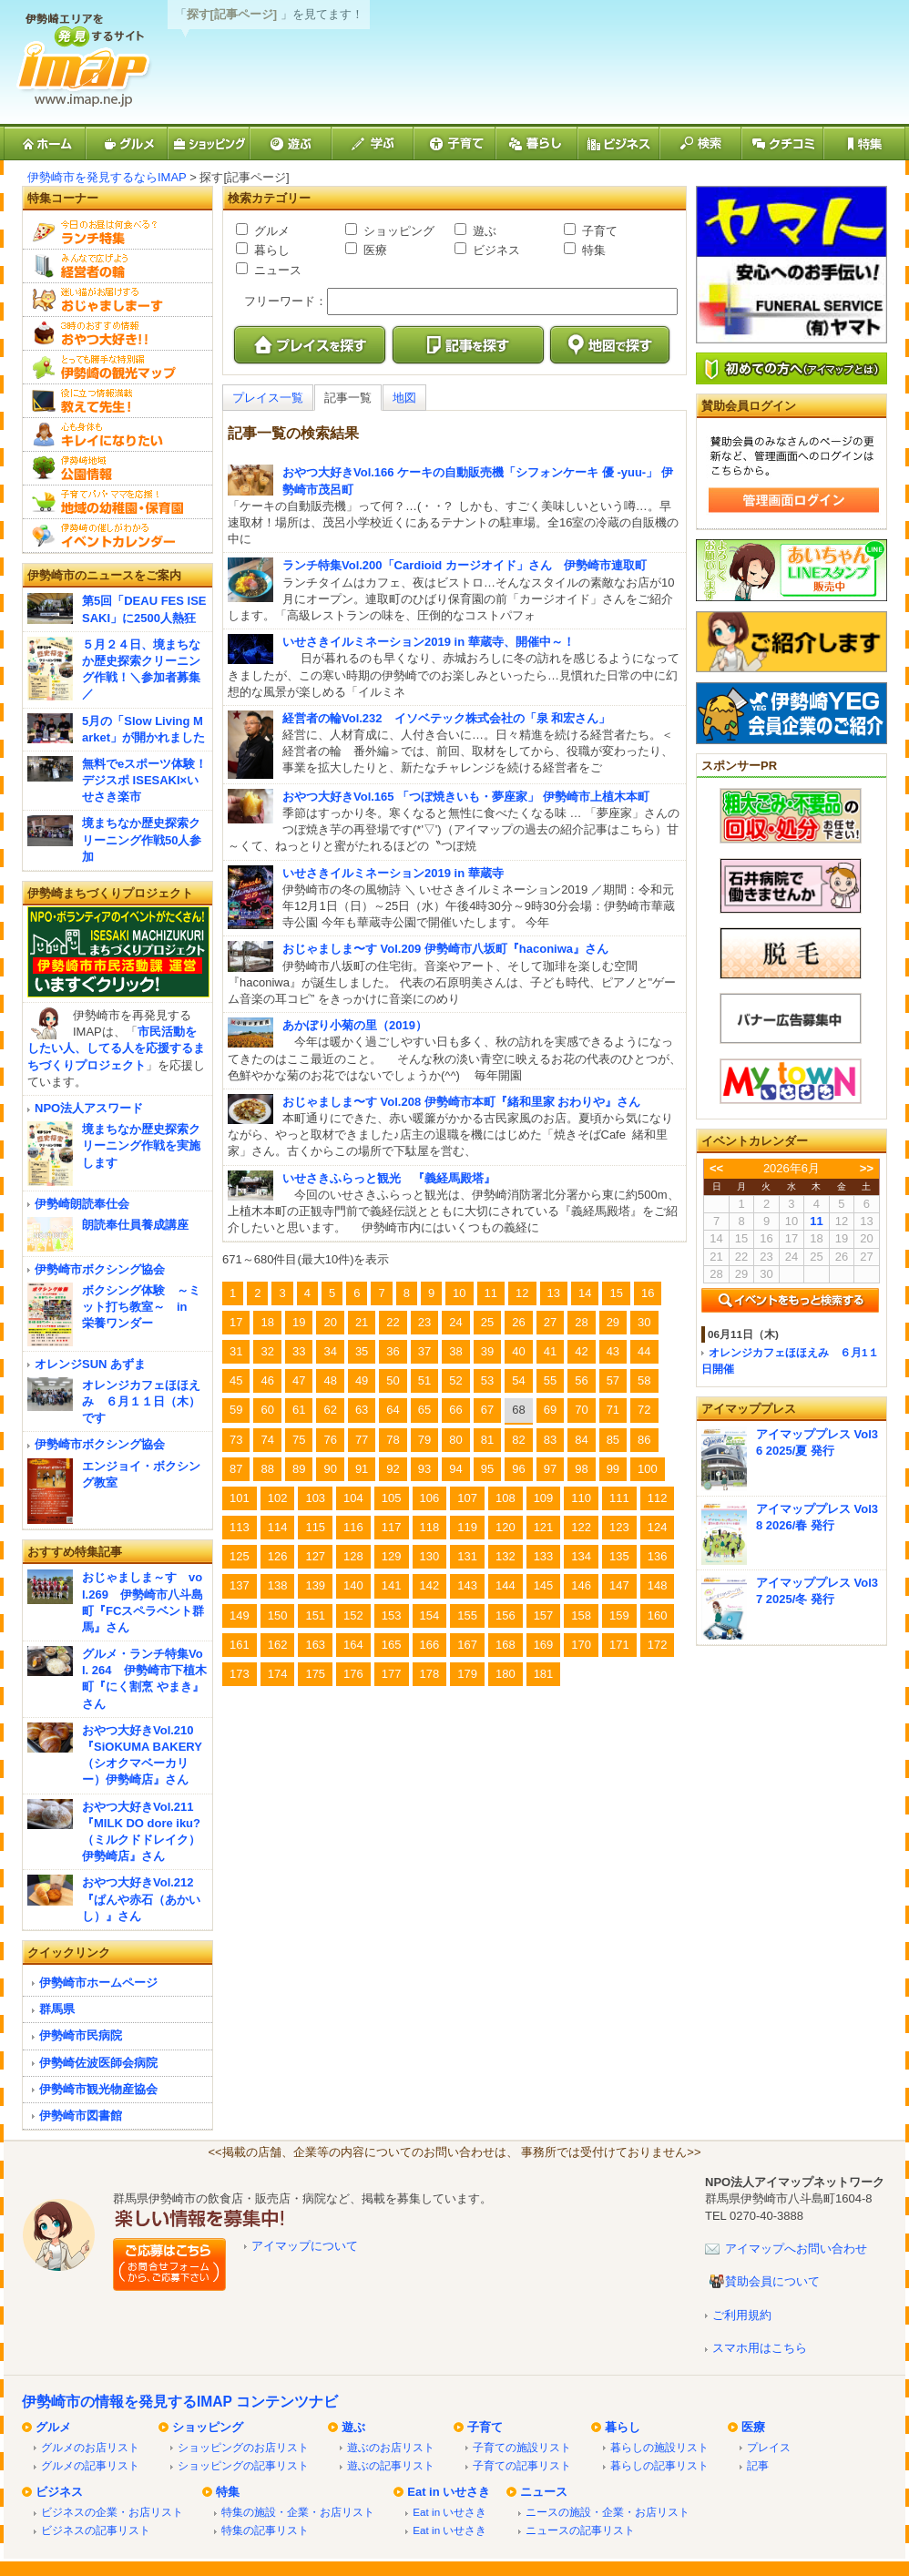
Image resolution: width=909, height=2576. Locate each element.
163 (315, 1644)
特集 (592, 250)
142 (430, 1585)
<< (716, 1168)
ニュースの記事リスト (580, 2530)
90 (329, 1469)
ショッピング (397, 231)
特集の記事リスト (265, 2530)
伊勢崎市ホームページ (98, 1982)
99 (613, 1469)
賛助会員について (772, 2281)
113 (240, 1527)
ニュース (275, 270)
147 (619, 1585)
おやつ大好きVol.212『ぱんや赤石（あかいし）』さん (141, 1899)
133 (544, 1556)
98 (581, 1469)
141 (392, 1585)
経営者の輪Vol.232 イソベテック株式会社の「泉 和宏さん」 (446, 718)
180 (505, 1674)
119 (467, 1527)
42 (581, 1351)
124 (658, 1527)
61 (298, 1409)
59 (236, 1409)
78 (392, 1439)
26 (518, 1322)
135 (619, 1556)
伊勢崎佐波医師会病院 (98, 2063)
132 (505, 1556)
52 (455, 1380)
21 (361, 1322)
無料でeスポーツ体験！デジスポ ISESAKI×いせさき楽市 (144, 780)
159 (619, 1615)
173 (240, 1674)
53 (487, 1380)
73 (236, 1439)
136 (658, 1556)
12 (522, 1293)
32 (266, 1351)
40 (518, 1351)
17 (236, 1322)
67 (487, 1409)
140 (353, 1585)
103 (315, 1498)
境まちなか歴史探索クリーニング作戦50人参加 (141, 839)
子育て (598, 231)
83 (550, 1439)
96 (518, 1469)
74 (266, 1439)
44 (644, 1351)
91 (361, 1469)
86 (644, 1439)
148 (658, 1585)
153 (392, 1615)
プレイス (769, 2447)
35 (361, 1351)
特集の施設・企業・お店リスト (297, 2512)
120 (505, 1527)
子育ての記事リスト (522, 2465)
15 (615, 1293)
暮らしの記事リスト (659, 2465)
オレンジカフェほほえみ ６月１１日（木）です (141, 1401)
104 (353, 1498)
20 (329, 1322)
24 (455, 1322)
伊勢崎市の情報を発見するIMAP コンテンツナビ (180, 2401)
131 (467, 1556)
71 (613, 1409)
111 (619, 1498)
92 (392, 1469)
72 (644, 1409)
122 (581, 1527)
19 (298, 1322)
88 (266, 1469)
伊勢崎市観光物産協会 (98, 2089)
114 (278, 1527)
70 (581, 1409)
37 (424, 1351)
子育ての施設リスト (522, 2447)
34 (329, 1351)
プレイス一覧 (267, 397)
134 (581, 1556)
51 (424, 1380)
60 (266, 1409)
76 (329, 1439)
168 (505, 1644)
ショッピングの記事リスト (243, 2465)
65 (424, 1409)
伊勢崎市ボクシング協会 (100, 1269)
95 (487, 1469)
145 (544, 1585)
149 (240, 1615)
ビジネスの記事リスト (95, 2530)
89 (298, 1469)
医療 (373, 250)
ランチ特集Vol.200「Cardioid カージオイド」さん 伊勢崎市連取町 (464, 565)
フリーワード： (285, 301)
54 (518, 1380)
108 (505, 1498)
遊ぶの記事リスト (390, 2465)
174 (278, 1674)
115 (315, 1527)
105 (392, 1498)
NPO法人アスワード (89, 1108)
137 (240, 1585)
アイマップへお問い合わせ (796, 2248)
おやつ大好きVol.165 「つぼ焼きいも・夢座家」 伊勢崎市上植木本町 (465, 796)
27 (550, 1322)
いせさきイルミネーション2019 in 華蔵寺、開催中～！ (428, 642)
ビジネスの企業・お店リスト (112, 2512)
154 (430, 1615)
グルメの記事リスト (90, 2465)
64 (392, 1409)
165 (392, 1644)
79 (424, 1439)
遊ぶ (482, 231)
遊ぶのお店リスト (390, 2447)
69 (550, 1409)
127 (315, 1556)
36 (392, 1351)
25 (487, 1322)
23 (424, 1322)
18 (266, 1322)
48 (329, 1380)
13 (553, 1293)
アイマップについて (304, 2246)
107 (467, 1498)
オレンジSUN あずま (90, 1364)
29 (613, 1322)
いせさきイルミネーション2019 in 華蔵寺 (393, 873)
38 (455, 1351)
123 (619, 1527)
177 (392, 1674)
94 (455, 1469)
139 (315, 1585)
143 (467, 1585)
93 (424, 1469)
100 (648, 1469)
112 (658, 1498)
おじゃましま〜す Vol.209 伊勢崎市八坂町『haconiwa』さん (445, 949)
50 (392, 1380)
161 (240, 1644)
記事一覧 (348, 397)
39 (487, 1351)
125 (240, 1556)
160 (658, 1615)
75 (298, 1439)
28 (581, 1322)
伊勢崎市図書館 (80, 2115)
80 (455, 1439)
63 (361, 1409)
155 (467, 1615)
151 (315, 1615)
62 (329, 1409)
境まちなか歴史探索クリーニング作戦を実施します (141, 1145)
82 (518, 1439)
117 (392, 1527)
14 (584, 1293)
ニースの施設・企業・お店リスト (607, 2512)
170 (581, 1644)
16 (647, 1293)
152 (353, 1615)
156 (505, 1615)
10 (459, 1293)
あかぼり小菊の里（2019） (354, 1025)
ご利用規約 (741, 2315)
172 (658, 1644)
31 (236, 1351)
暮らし (270, 250)
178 (430, 1674)
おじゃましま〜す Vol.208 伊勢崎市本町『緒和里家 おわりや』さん (461, 1102)
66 (455, 1409)
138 (278, 1585)
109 (544, 1498)
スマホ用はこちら (759, 2348)
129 (392, 1556)
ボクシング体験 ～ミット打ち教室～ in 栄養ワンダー (141, 1306)
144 (505, 1585)
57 (613, 1380)
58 (644, 1380)
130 (430, 1556)
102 (278, 1498)
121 (544, 1527)
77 (361, 1439)
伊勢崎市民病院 (80, 2035)
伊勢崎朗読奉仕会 (82, 1204)
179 (467, 1674)
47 (298, 1380)
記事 (758, 2465)
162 (278, 1644)
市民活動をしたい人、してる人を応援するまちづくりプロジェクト (116, 1048)
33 (298, 1351)
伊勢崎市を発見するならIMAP (107, 177)
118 (430, 1527)
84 (581, 1439)
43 (613, 1351)
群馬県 (57, 2009)
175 (315, 1674)
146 (581, 1585)
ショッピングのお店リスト (243, 2447)
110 (581, 1498)
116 (353, 1527)
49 (361, 1380)
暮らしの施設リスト (659, 2447)
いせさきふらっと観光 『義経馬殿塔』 (388, 1178)
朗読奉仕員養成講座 (135, 1225)
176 (353, 1674)
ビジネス (494, 250)
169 (544, 1644)
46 (266, 1380)
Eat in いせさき (448, 2492)
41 (550, 1351)
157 (544, 1615)
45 (236, 1380)
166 (430, 1644)
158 (581, 1615)
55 (550, 1380)
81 (487, 1439)
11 (491, 1293)
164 (353, 1644)
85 (613, 1439)
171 (619, 1644)
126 (278, 1556)
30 (644, 1322)
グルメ (270, 231)
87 (236, 1469)
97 (550, 1469)
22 (392, 1322)
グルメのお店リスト (90, 2447)
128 (353, 1556)
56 (581, 1380)
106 (430, 1498)
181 (544, 1674)
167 (467, 1644)
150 (278, 1615)
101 (240, 1498)
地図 (404, 397)
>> (866, 1168)
